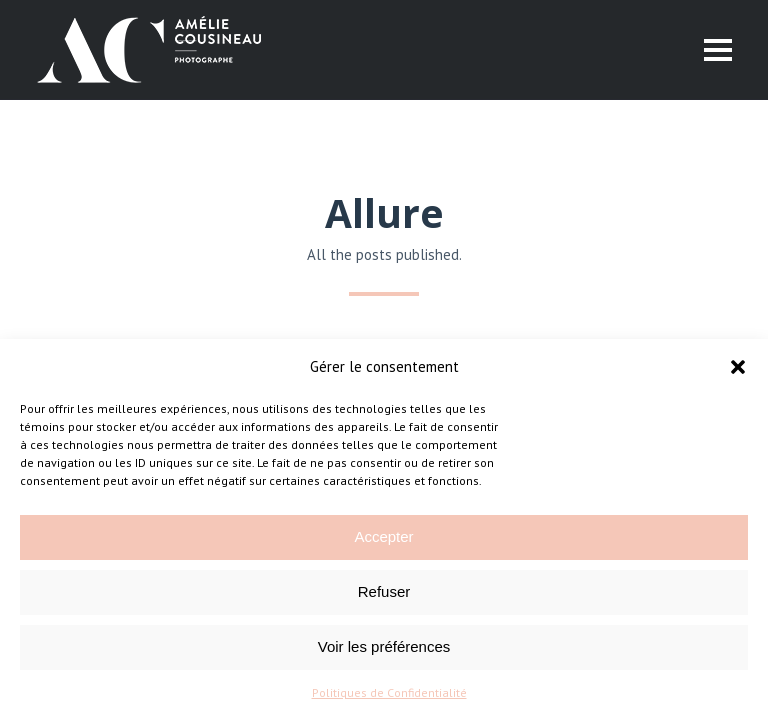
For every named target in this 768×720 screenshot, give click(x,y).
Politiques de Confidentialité (389, 692)
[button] (738, 367)
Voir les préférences (384, 646)
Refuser (384, 591)
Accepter (383, 536)
